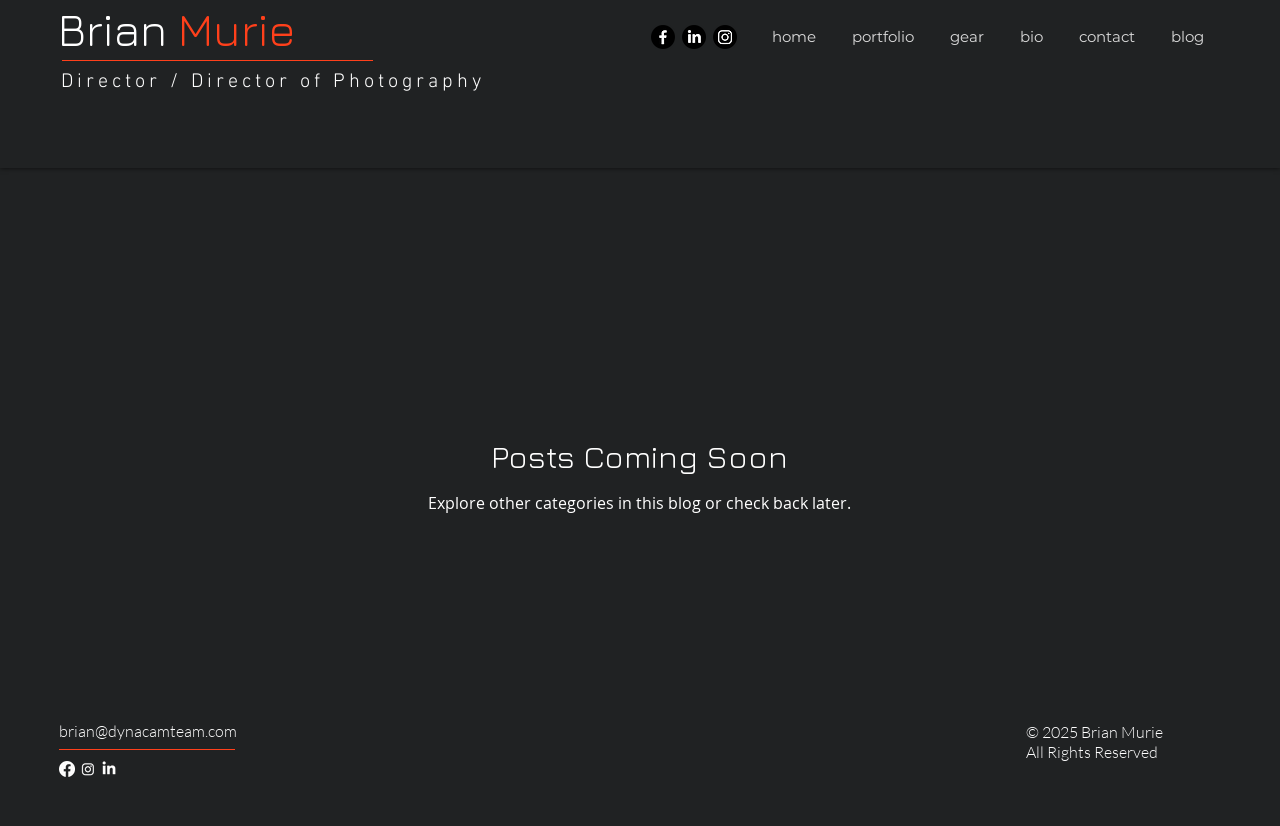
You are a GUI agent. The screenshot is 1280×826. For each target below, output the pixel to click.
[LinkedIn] (694, 37)
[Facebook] (663, 37)
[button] (883, 37)
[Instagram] (725, 37)
